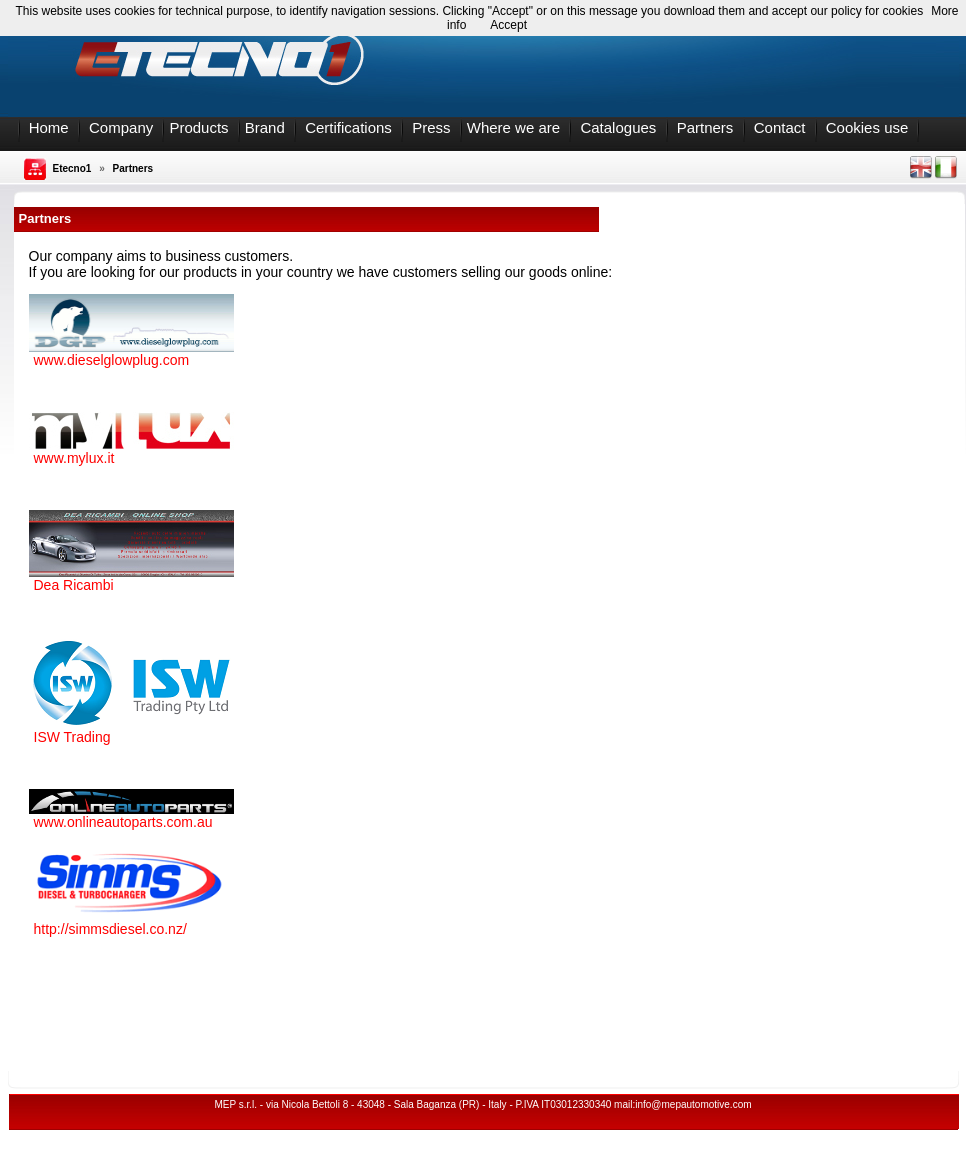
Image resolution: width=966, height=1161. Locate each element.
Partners (705, 127)
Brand (265, 127)
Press (431, 127)
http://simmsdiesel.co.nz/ (110, 929)
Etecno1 (72, 168)
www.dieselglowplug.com (112, 360)
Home (49, 127)
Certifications (348, 127)
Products (198, 127)
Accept (508, 25)
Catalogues (618, 127)
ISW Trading (72, 737)
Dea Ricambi (74, 585)
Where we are (513, 127)
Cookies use (867, 127)
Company (121, 127)
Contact (780, 127)
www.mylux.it (74, 458)
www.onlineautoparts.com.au (123, 822)
